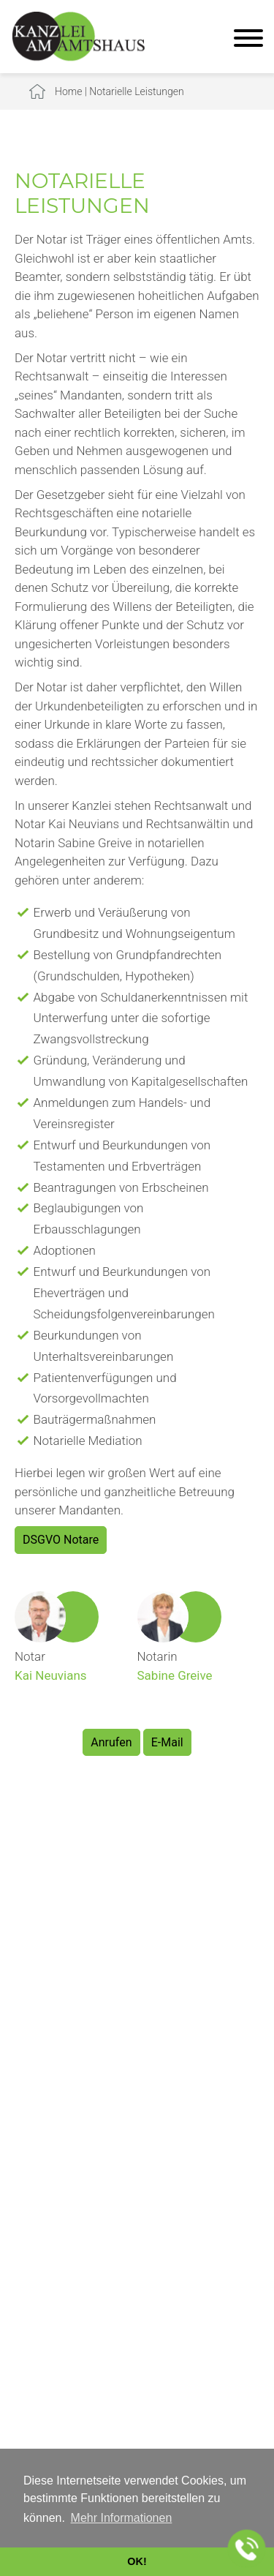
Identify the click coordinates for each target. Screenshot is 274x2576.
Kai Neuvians (51, 1675)
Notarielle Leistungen (136, 91)
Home (68, 91)
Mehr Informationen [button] (121, 2518)
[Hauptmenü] (248, 39)
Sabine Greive (175, 1675)
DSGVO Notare (61, 1540)
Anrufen (111, 1742)
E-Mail (167, 1742)
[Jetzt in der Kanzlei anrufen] (247, 2549)
